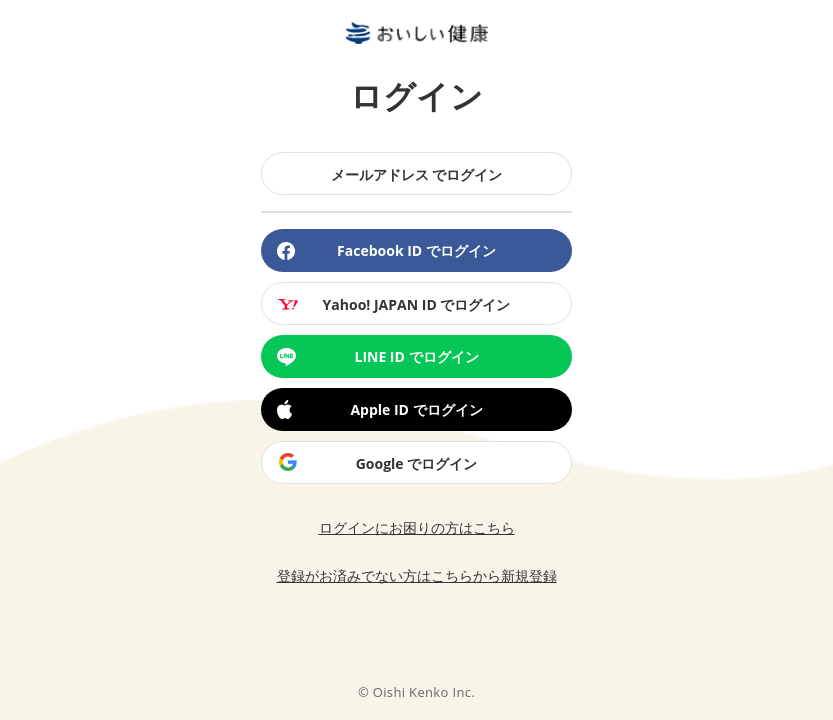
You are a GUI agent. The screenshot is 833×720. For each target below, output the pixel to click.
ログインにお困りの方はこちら (417, 527)
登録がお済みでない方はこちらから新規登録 (417, 575)
